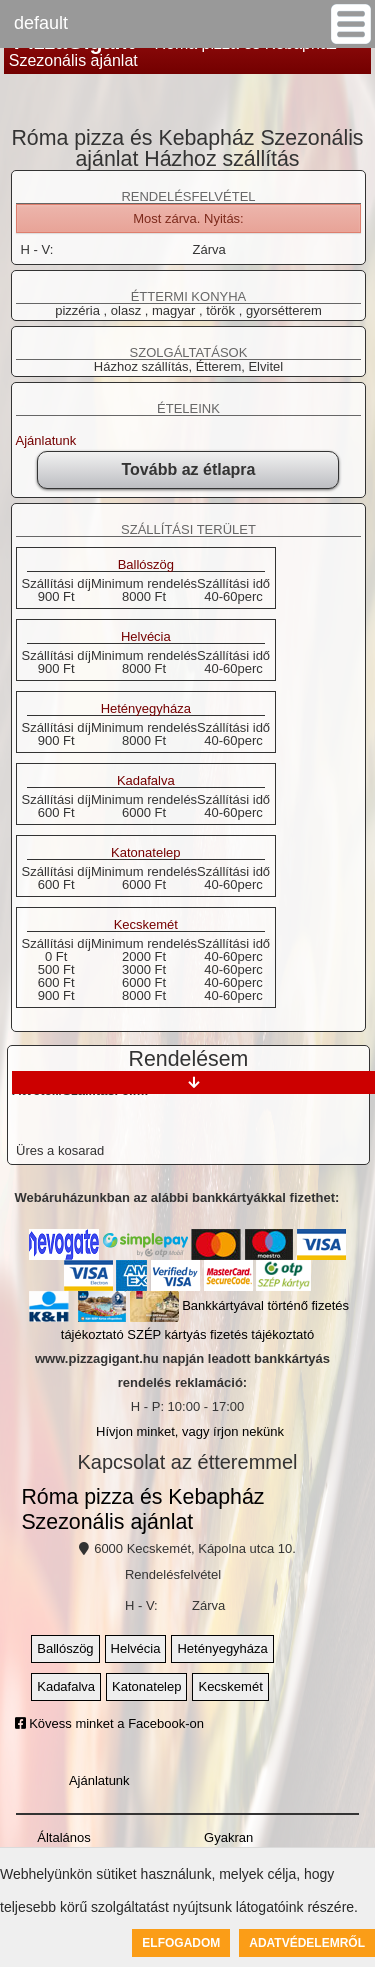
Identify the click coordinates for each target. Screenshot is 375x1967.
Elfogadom (181, 1943)
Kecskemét (146, 925)
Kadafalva (146, 781)
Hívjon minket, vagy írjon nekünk (190, 1431)
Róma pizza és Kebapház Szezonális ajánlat (142, 1509)
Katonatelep (145, 853)
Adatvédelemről (307, 1943)
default (41, 23)
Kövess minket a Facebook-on (109, 1723)
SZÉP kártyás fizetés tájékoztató (220, 1334)
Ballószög (146, 565)
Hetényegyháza (146, 709)
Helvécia (146, 637)
